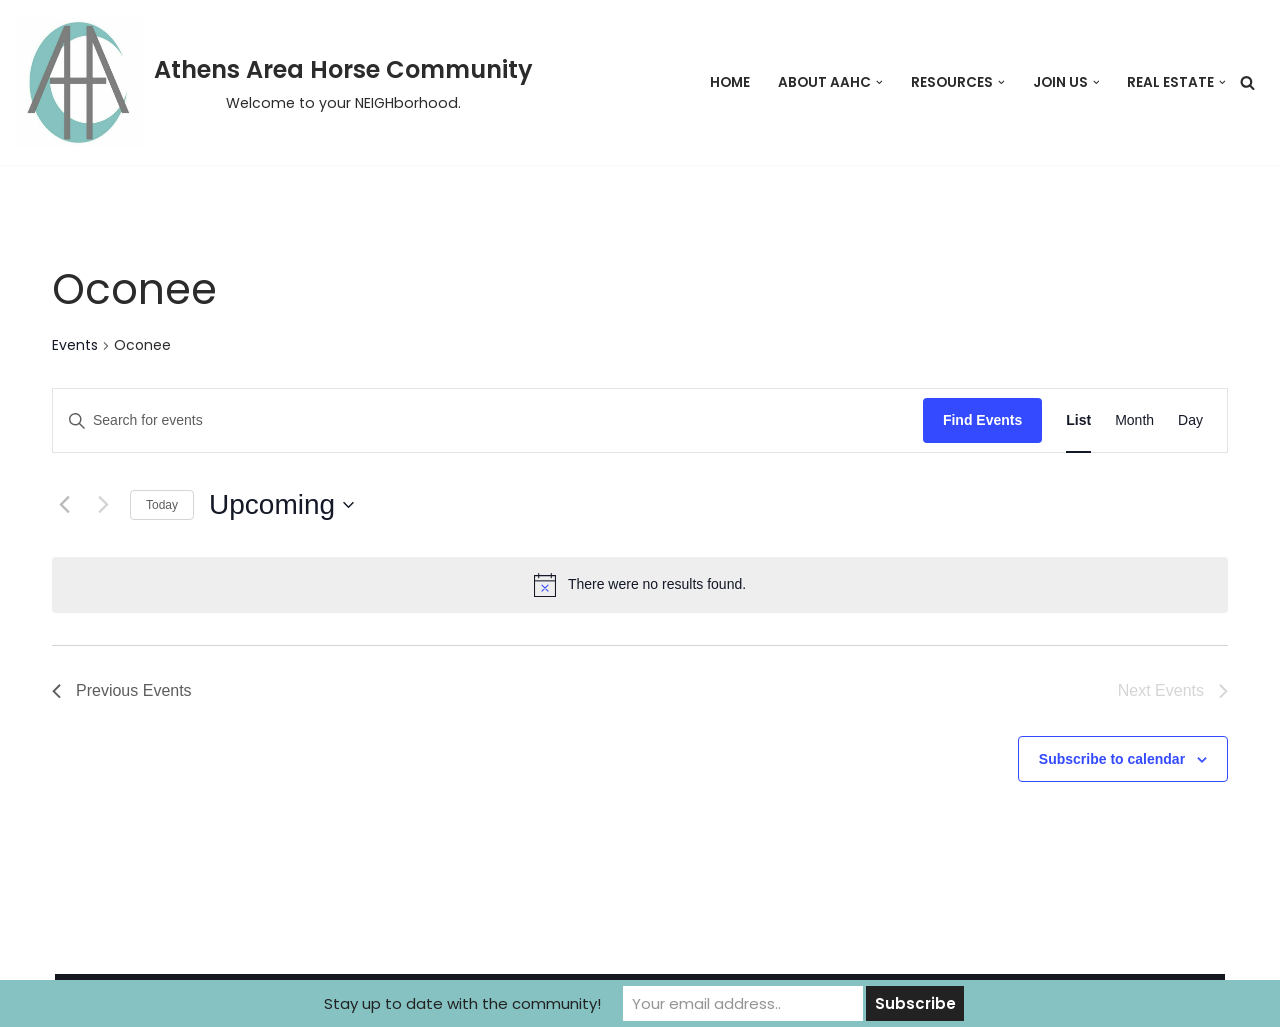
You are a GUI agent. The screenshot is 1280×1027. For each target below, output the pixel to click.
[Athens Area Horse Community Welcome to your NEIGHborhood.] (274, 82)
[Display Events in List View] (1078, 420)
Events (75, 345)
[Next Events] (103, 505)
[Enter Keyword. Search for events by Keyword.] (488, 420)
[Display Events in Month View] (1134, 420)
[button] (879, 82)
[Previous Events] (64, 505)
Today (162, 505)
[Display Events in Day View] (1190, 420)
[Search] (1247, 82)
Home (730, 82)
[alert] (640, 585)
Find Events (982, 420)
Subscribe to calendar (1112, 759)
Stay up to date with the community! (462, 1003)
